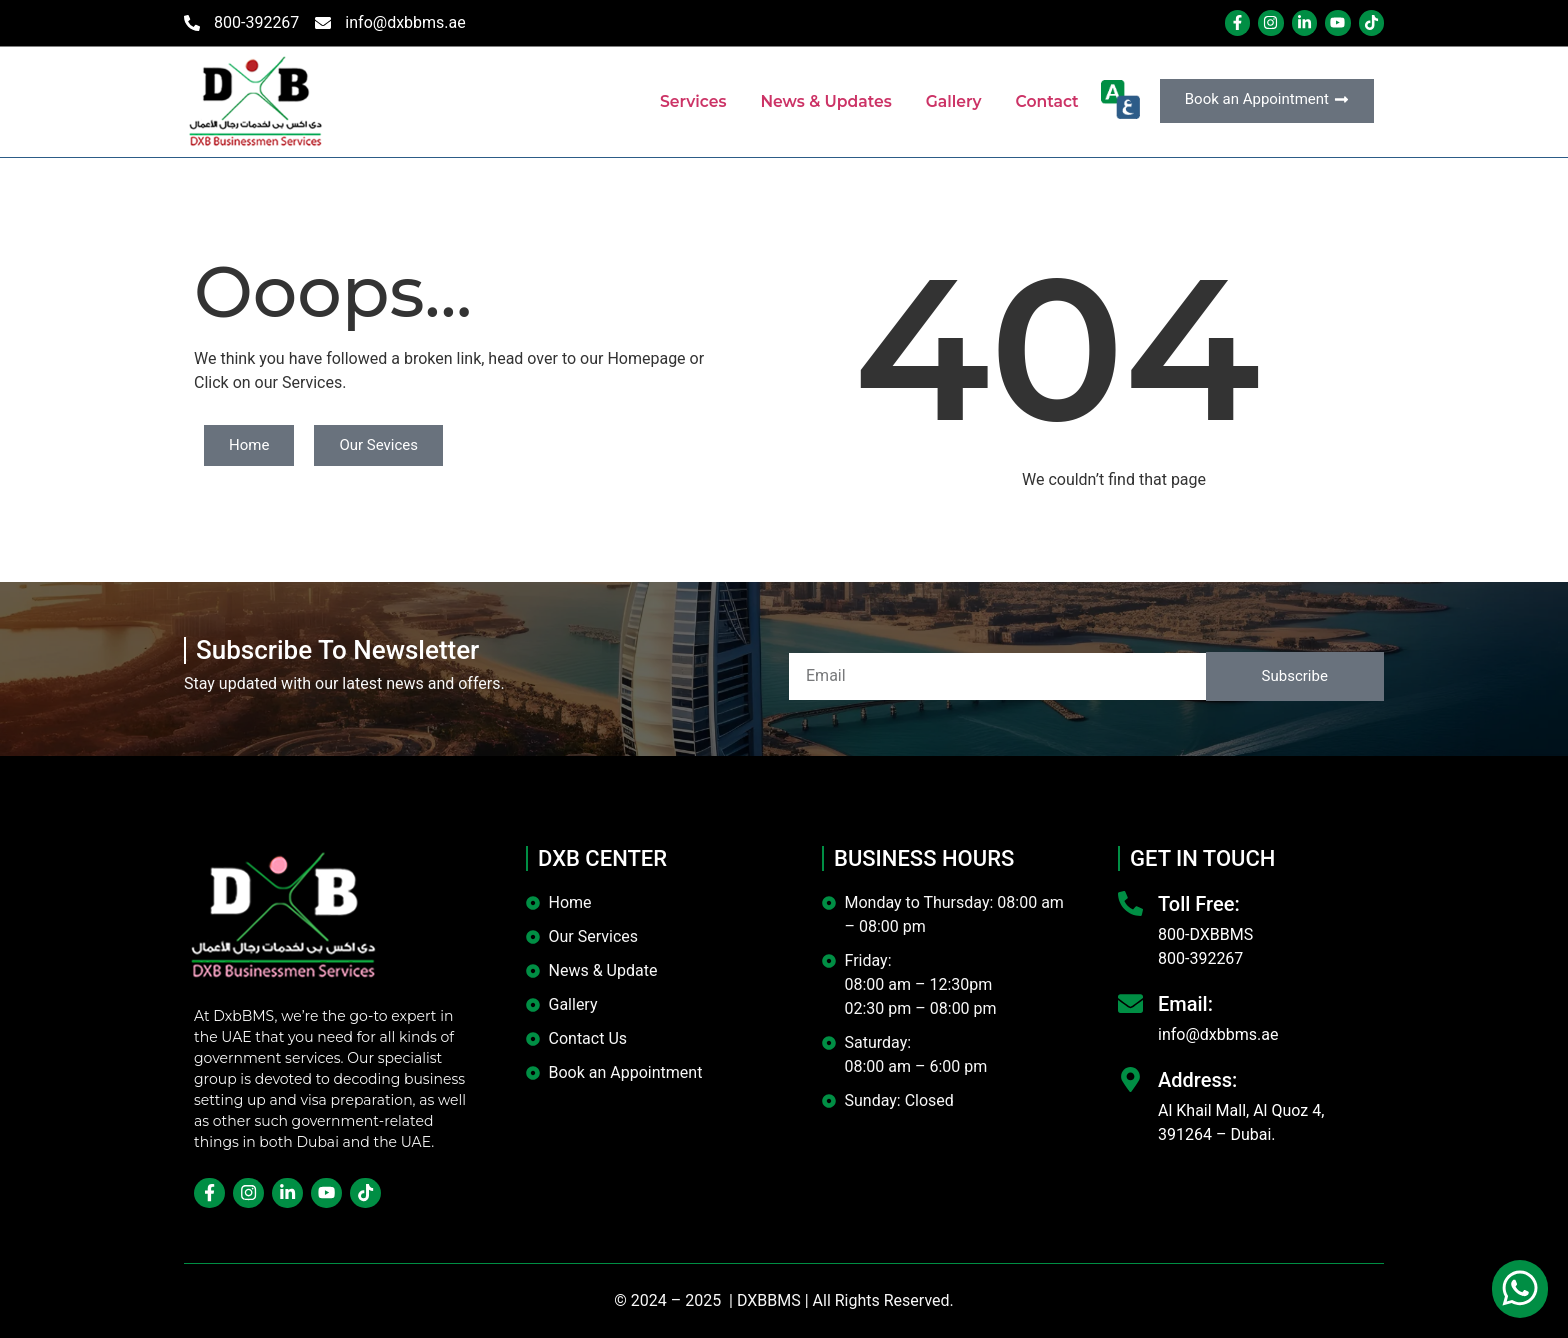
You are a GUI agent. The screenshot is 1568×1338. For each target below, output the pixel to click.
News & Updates (821, 101)
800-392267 (1200, 958)
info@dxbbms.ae (1218, 1034)
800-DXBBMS (1205, 934)
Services (686, 101)
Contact (1046, 101)
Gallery (951, 101)
